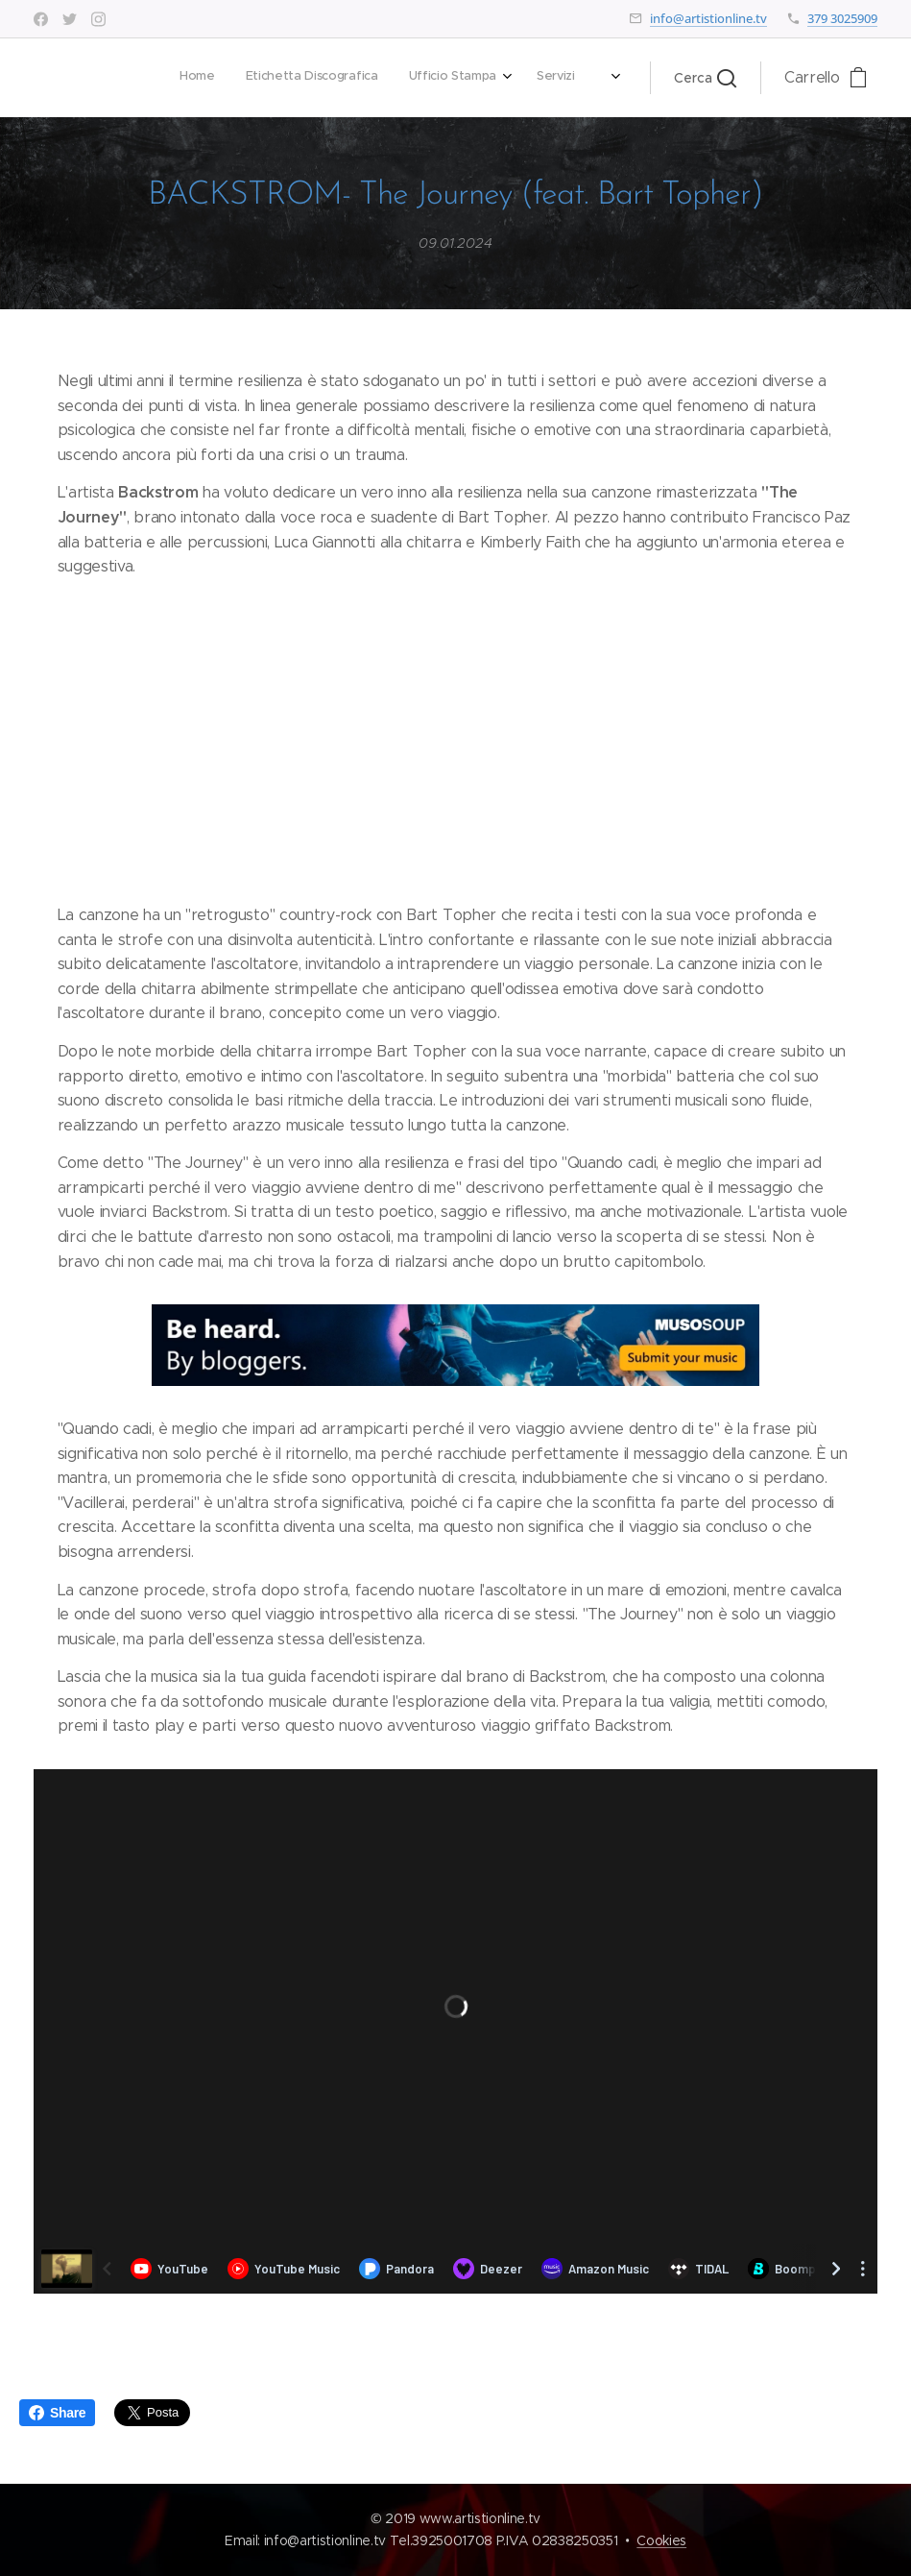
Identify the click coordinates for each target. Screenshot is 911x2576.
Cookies (661, 2540)
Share (57, 2412)
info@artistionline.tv (708, 18)
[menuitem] (334, 78)
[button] (705, 78)
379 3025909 (842, 18)
